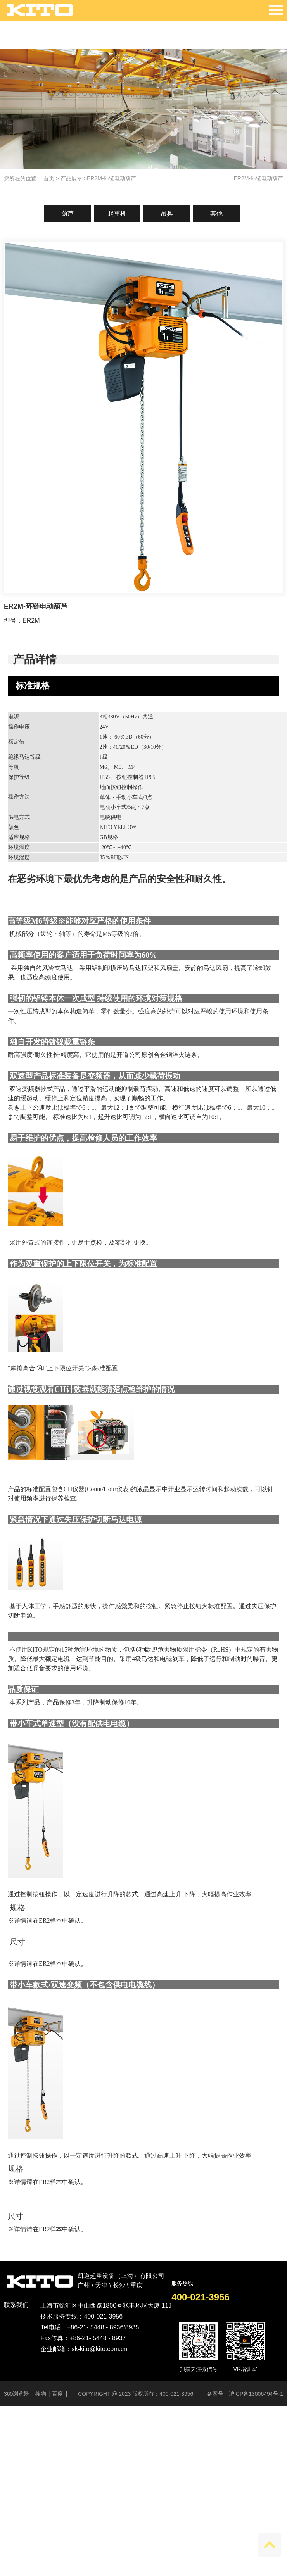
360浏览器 (17, 2394)
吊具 (167, 213)
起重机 (117, 213)
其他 (216, 213)
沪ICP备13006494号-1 (256, 2394)
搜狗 (41, 2394)
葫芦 (67, 213)
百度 (57, 2394)
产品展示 (71, 178)
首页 (48, 178)
